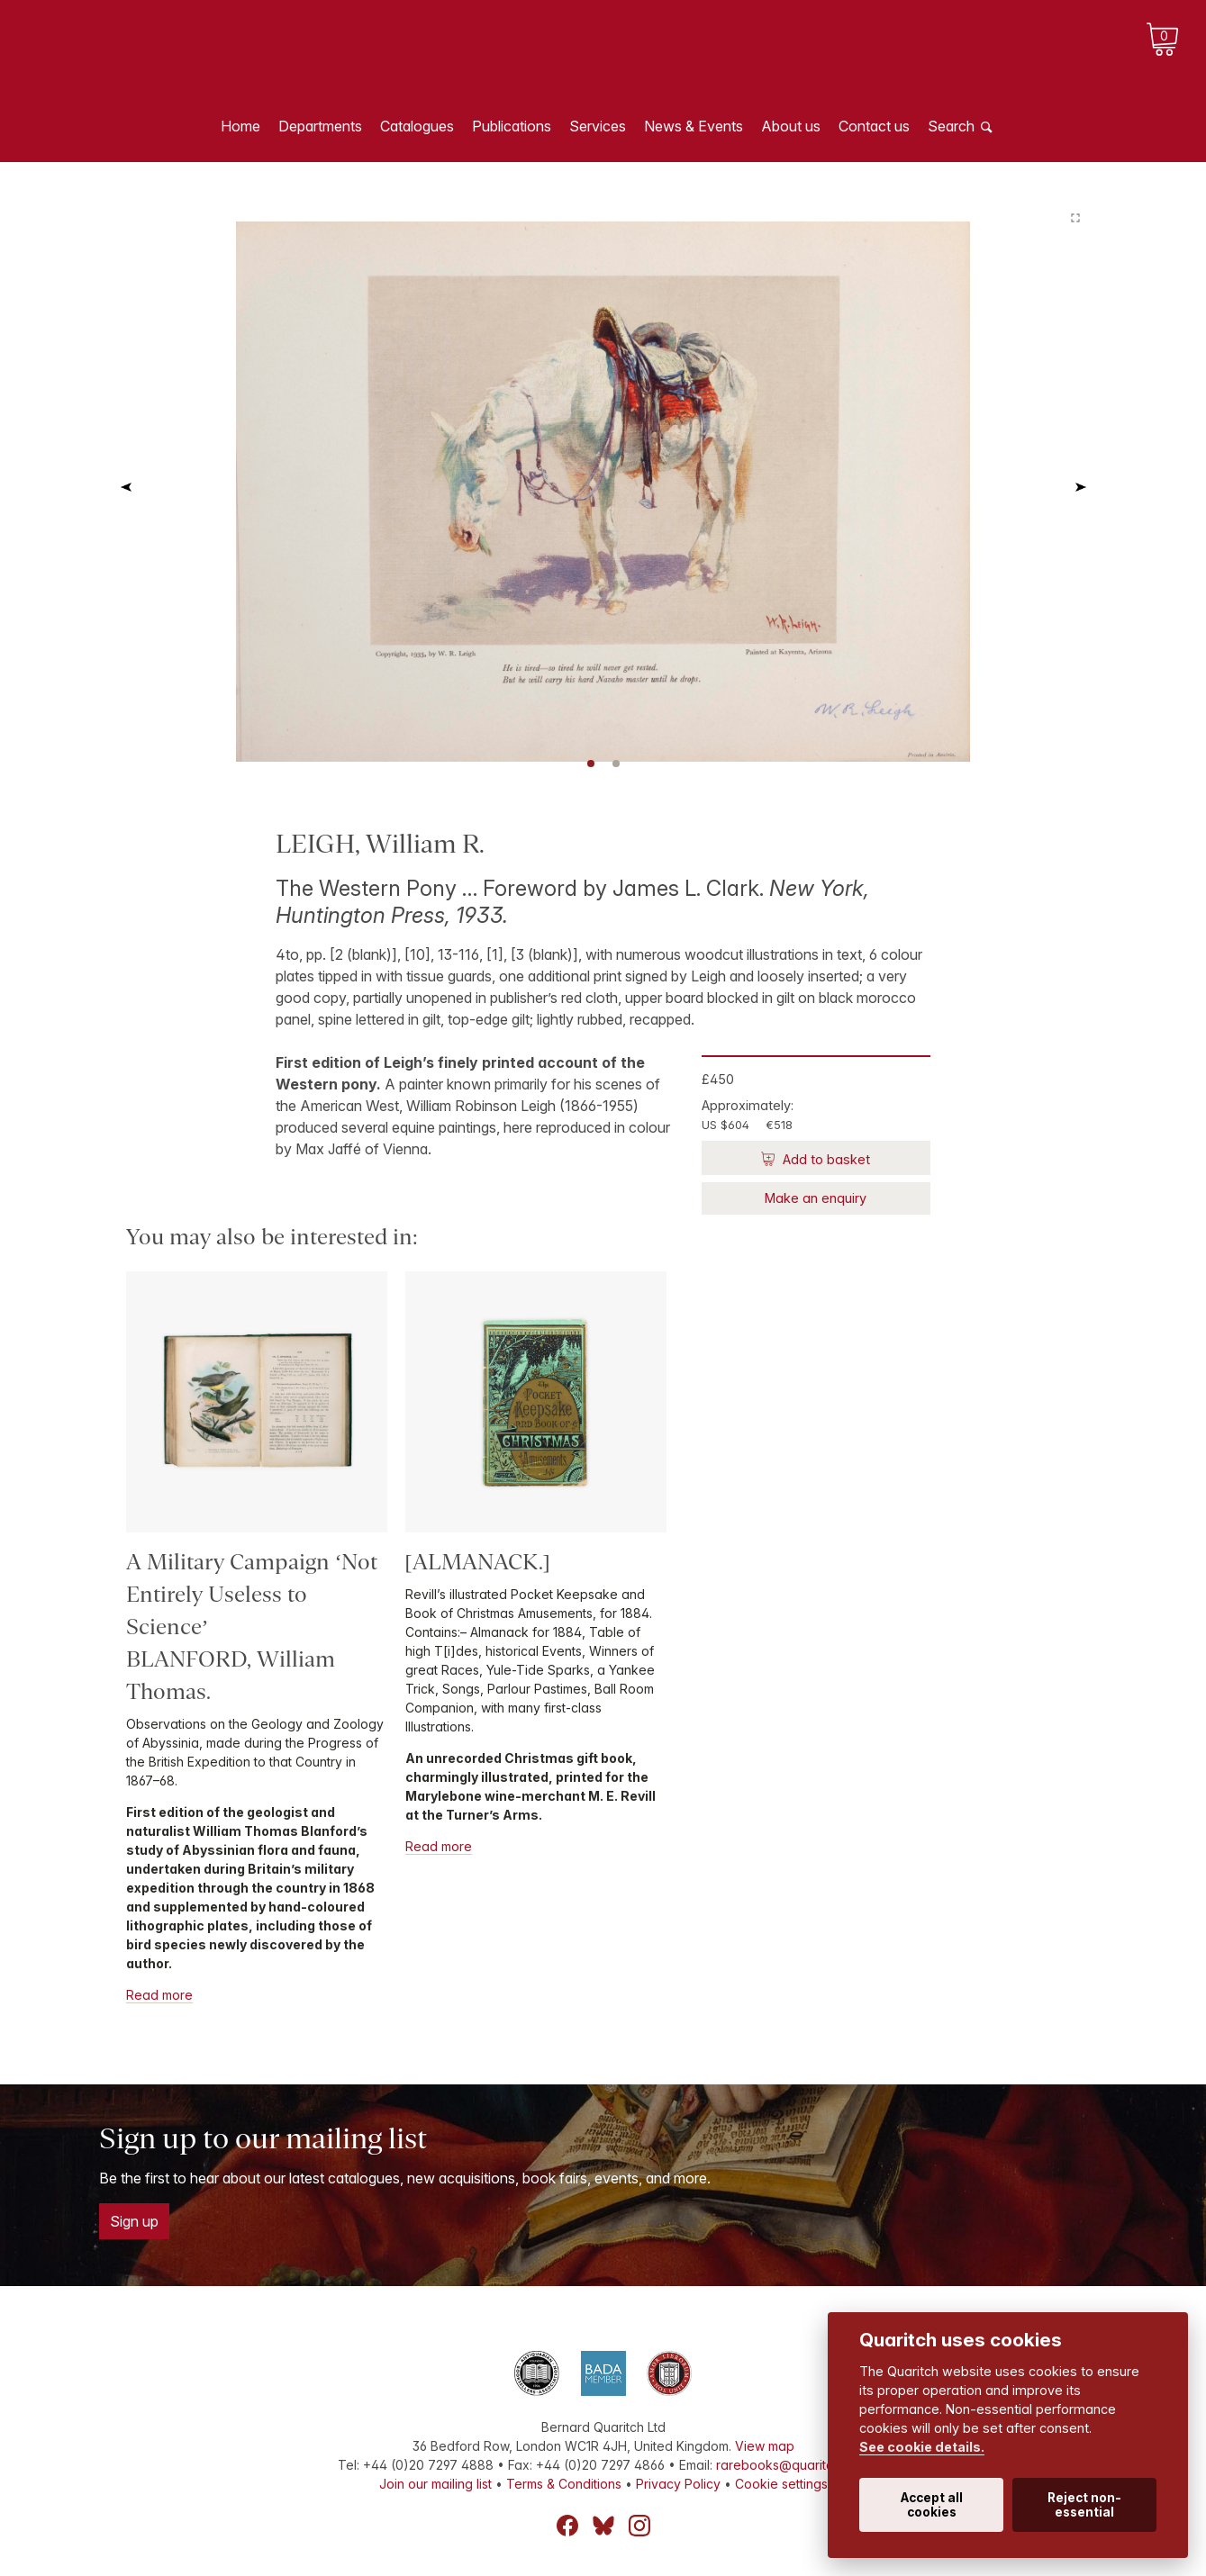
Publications (511, 126)
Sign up (134, 2221)
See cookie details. (921, 2446)
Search (951, 126)
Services (597, 126)
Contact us (874, 126)
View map (764, 2446)
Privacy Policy (678, 2483)
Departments (320, 126)
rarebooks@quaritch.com (792, 2464)
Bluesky (603, 2525)
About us (791, 126)
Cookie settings (781, 2483)
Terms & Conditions (563, 2483)
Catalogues (417, 126)
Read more (159, 1994)
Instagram (639, 2525)
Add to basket (824, 1159)
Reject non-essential (1084, 2504)
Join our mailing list (435, 2483)
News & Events (693, 126)
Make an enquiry (815, 1198)
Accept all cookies (932, 2504)
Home (240, 126)
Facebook (567, 2525)
